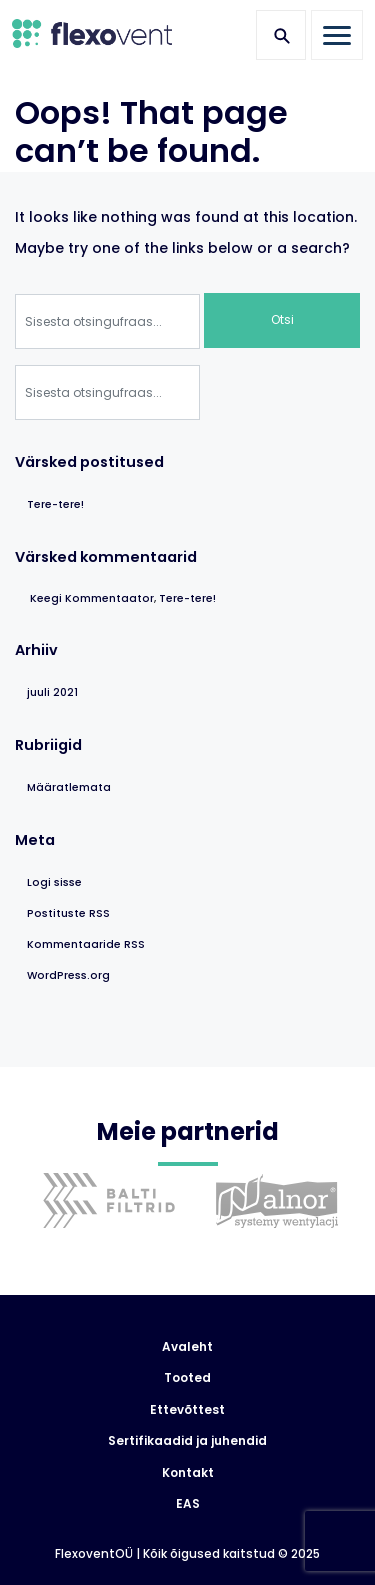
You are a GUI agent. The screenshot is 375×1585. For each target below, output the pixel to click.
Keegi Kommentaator (92, 598)
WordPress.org (68, 975)
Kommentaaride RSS (86, 944)
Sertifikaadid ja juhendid (187, 1441)
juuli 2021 (52, 692)
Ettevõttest (187, 1410)
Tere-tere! (55, 504)
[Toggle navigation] (337, 35)
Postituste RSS (68, 913)
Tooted (187, 1378)
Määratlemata (69, 787)
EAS (188, 1504)
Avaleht (187, 1347)
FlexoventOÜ (94, 1554)
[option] (104, 1215)
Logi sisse (54, 882)
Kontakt (188, 1473)
